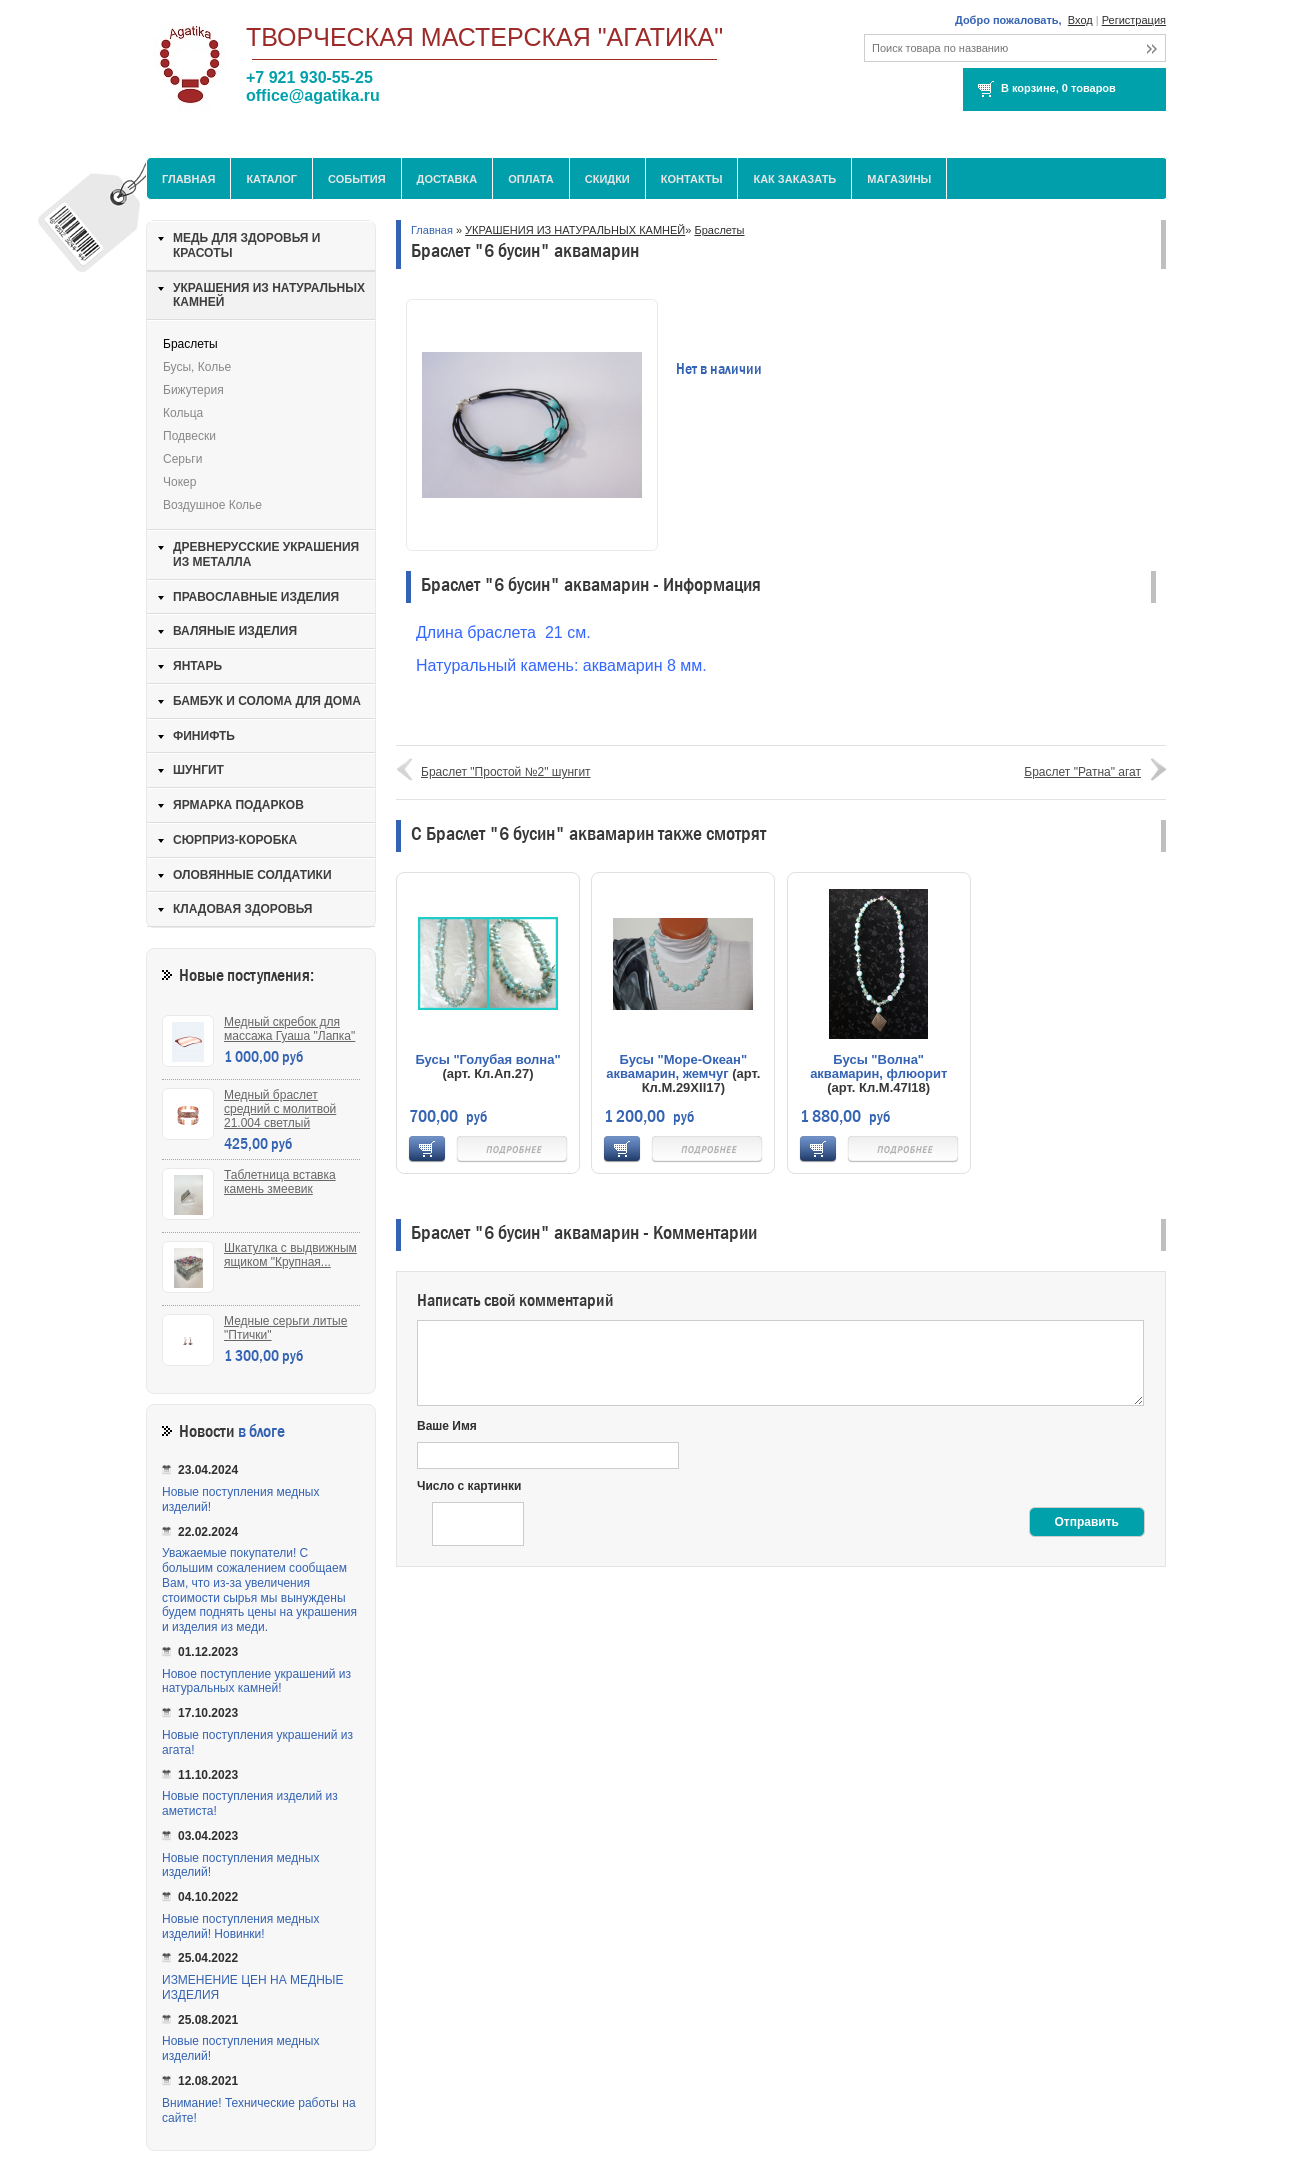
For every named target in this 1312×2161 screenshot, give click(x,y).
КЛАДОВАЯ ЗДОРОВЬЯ (242, 909)
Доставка (447, 179)
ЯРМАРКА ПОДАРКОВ (238, 805)
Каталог (271, 179)
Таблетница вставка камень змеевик (280, 1182)
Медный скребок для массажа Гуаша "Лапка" (289, 1029)
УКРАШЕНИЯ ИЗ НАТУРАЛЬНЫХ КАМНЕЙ (575, 230)
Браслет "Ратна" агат (1082, 772)
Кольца (183, 413)
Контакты (692, 179)
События (356, 179)
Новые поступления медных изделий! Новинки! (240, 1926)
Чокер (179, 482)
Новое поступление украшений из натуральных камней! (256, 1681)
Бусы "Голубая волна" (487, 1059)
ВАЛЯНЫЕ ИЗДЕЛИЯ (235, 631)
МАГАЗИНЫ (899, 179)
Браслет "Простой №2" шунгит (506, 772)
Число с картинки (469, 1486)
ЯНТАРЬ (197, 666)
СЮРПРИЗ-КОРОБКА (235, 840)
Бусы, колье (197, 367)
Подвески (189, 436)
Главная (188, 179)
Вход (1080, 20)
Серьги (182, 459)
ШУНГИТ (198, 770)
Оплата (531, 179)
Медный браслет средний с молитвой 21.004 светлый (280, 1109)
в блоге (261, 1431)
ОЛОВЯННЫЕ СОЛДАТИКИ (252, 875)
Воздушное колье (212, 505)
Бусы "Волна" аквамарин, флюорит (878, 1066)
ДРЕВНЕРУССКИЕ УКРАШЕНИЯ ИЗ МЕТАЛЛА (266, 554)
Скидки (607, 179)
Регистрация (1134, 20)
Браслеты (719, 230)
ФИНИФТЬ (204, 736)
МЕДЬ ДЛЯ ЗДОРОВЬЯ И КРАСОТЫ (246, 245)
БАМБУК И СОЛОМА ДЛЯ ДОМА (267, 701)
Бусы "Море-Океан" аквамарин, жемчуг (676, 1066)
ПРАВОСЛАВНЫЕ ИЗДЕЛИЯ (256, 597)
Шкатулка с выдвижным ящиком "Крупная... (290, 1255)
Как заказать (794, 179)
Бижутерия (193, 390)
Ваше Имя (447, 1426)
